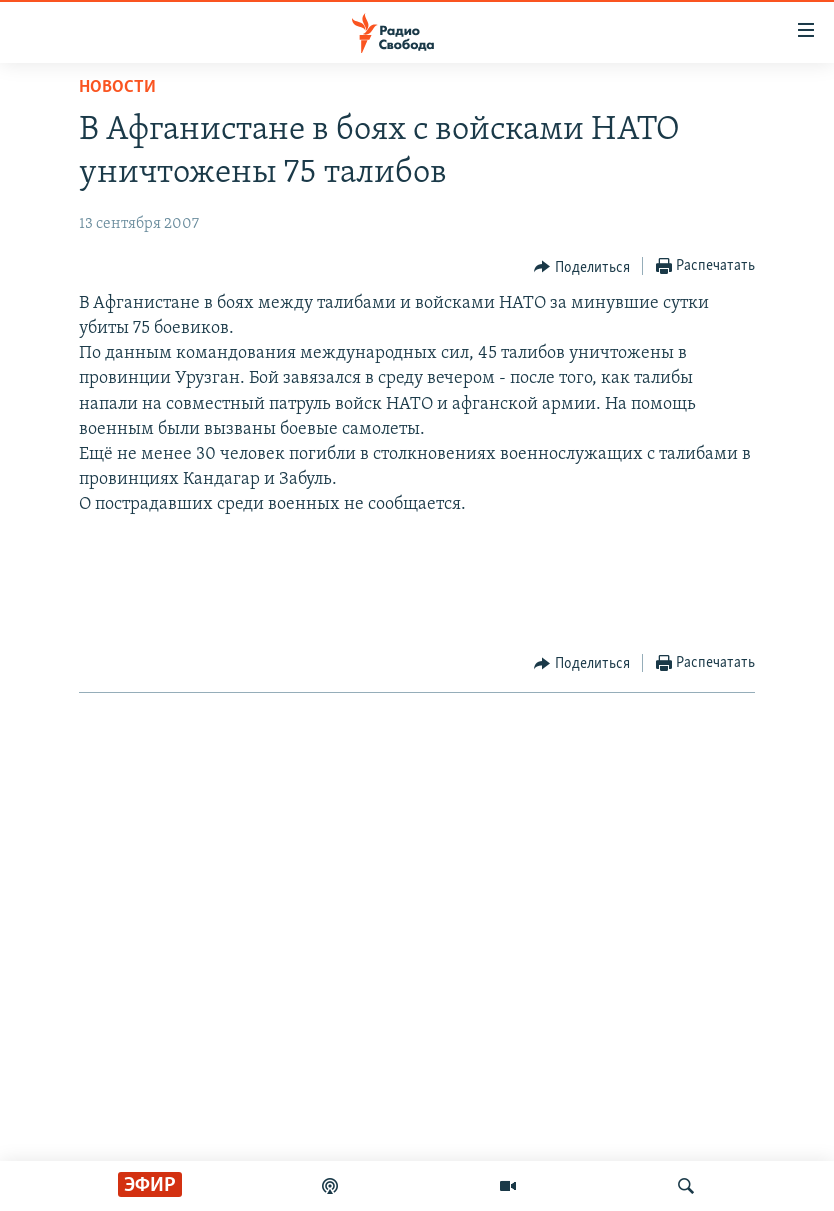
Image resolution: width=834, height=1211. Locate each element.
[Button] (582, 267)
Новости (117, 87)
